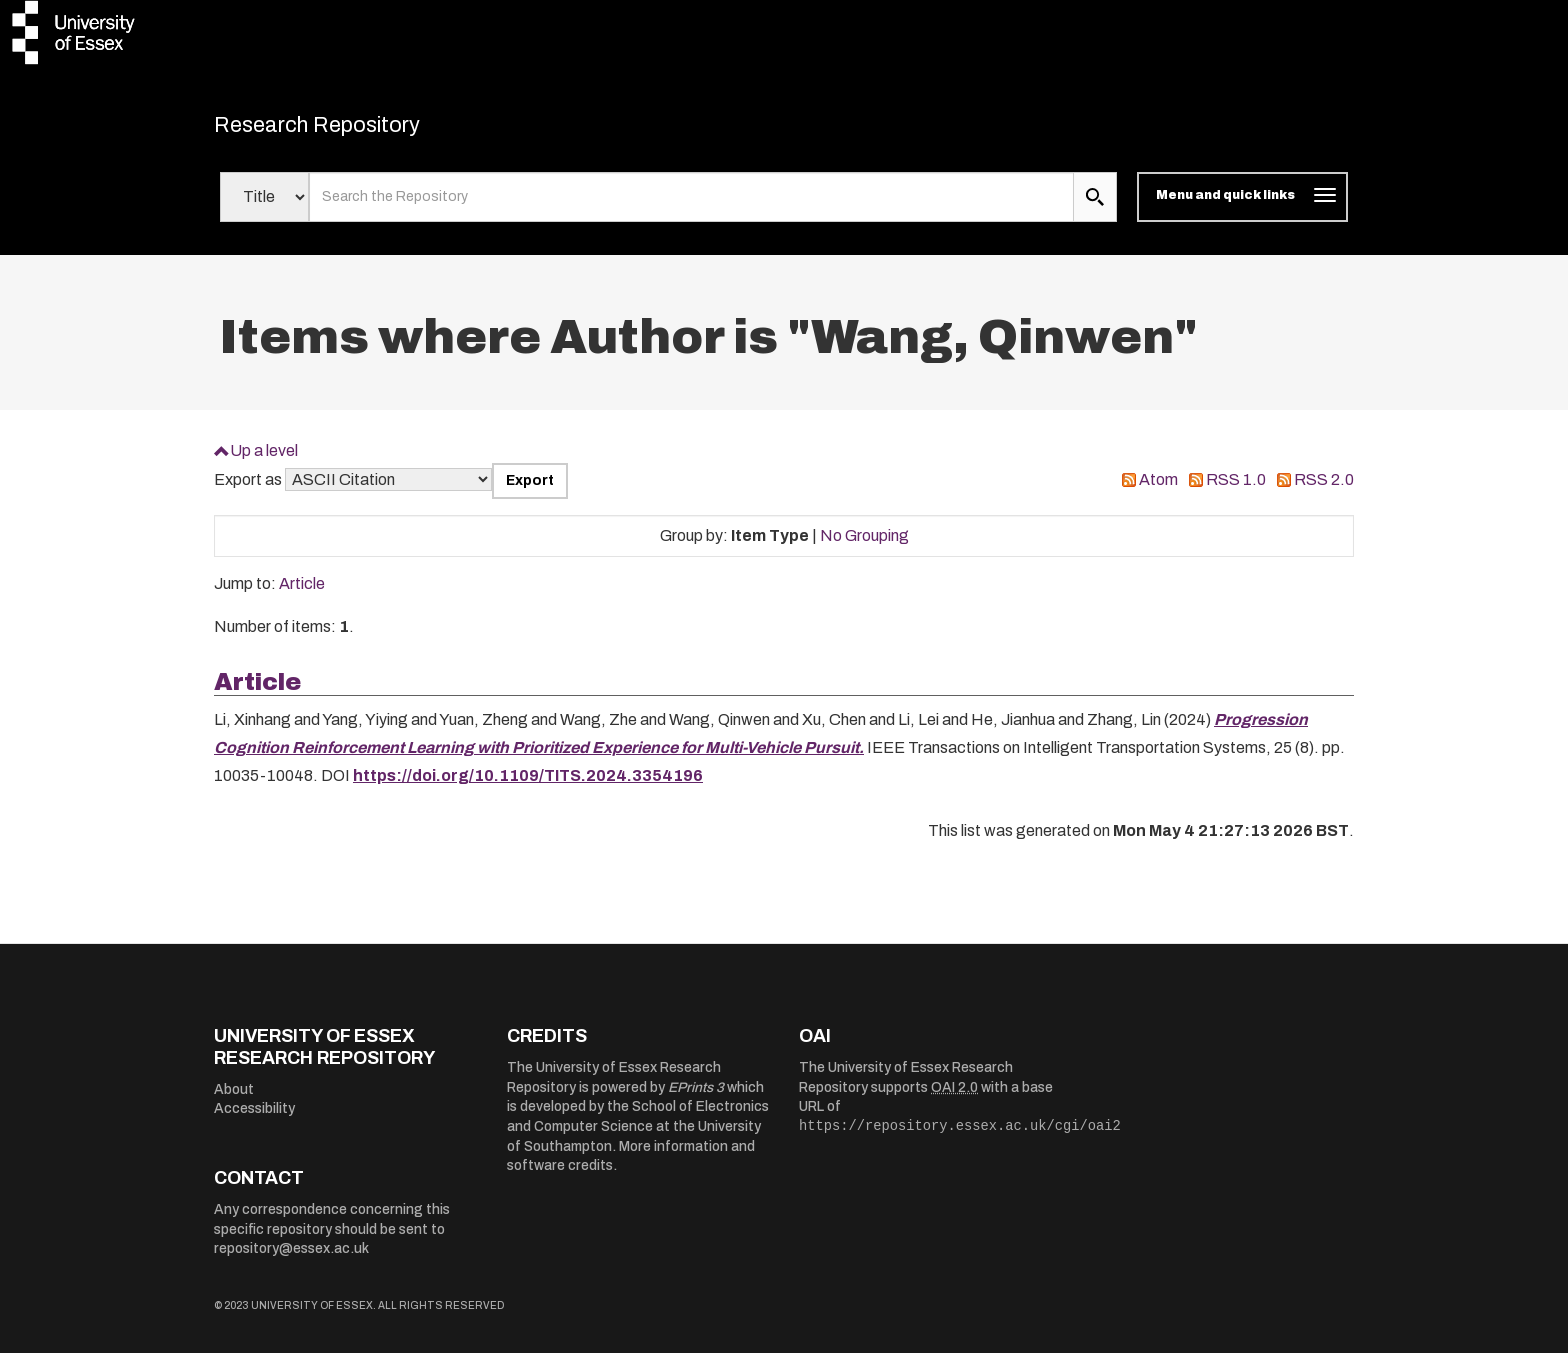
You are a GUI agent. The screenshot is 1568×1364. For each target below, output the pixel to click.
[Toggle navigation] (1242, 208)
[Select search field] (264, 208)
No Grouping (864, 545)
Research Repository (354, 130)
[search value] (691, 208)
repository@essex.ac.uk (291, 1259)
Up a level (264, 460)
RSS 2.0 (1324, 490)
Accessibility (254, 1119)
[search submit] (1095, 208)
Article (302, 594)
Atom (1158, 490)
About (234, 1099)
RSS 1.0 (1236, 490)
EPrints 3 (696, 1097)
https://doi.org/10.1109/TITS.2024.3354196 (528, 786)
